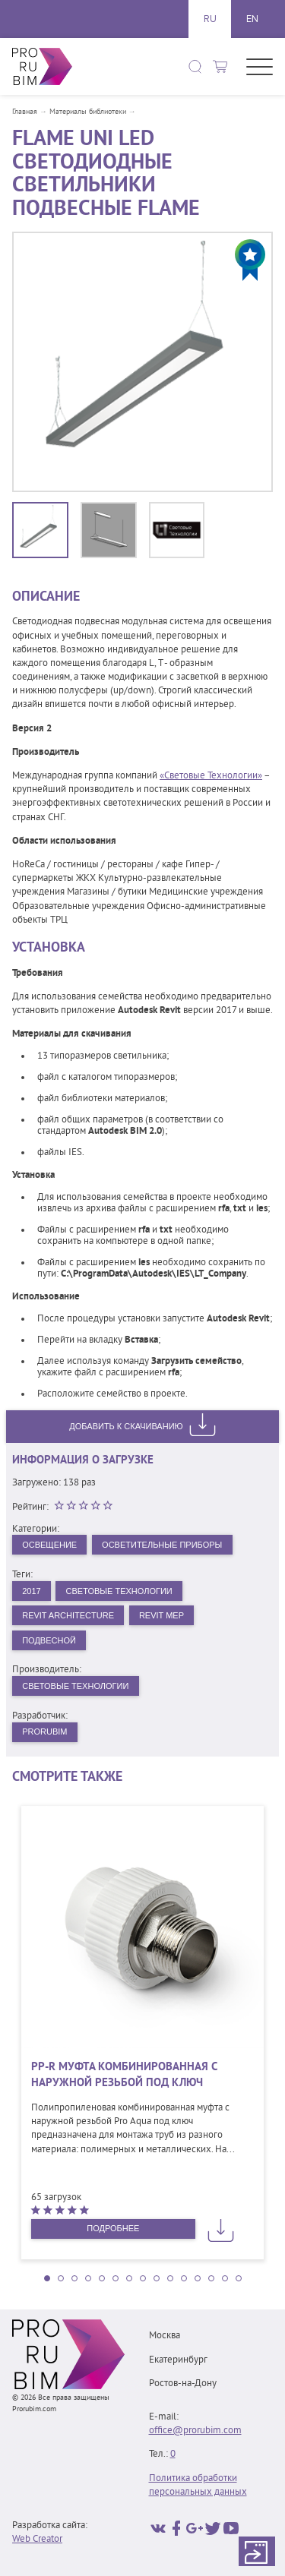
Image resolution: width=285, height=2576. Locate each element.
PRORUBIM (44, 1731)
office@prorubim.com (195, 2431)
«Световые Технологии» (211, 776)
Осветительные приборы (162, 1544)
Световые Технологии (119, 1591)
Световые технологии (75, 1685)
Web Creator (37, 2539)
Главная (24, 112)
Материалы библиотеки (87, 112)
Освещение (49, 1544)
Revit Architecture (68, 1615)
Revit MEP (161, 1615)
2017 (31, 1591)
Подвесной (49, 1640)
